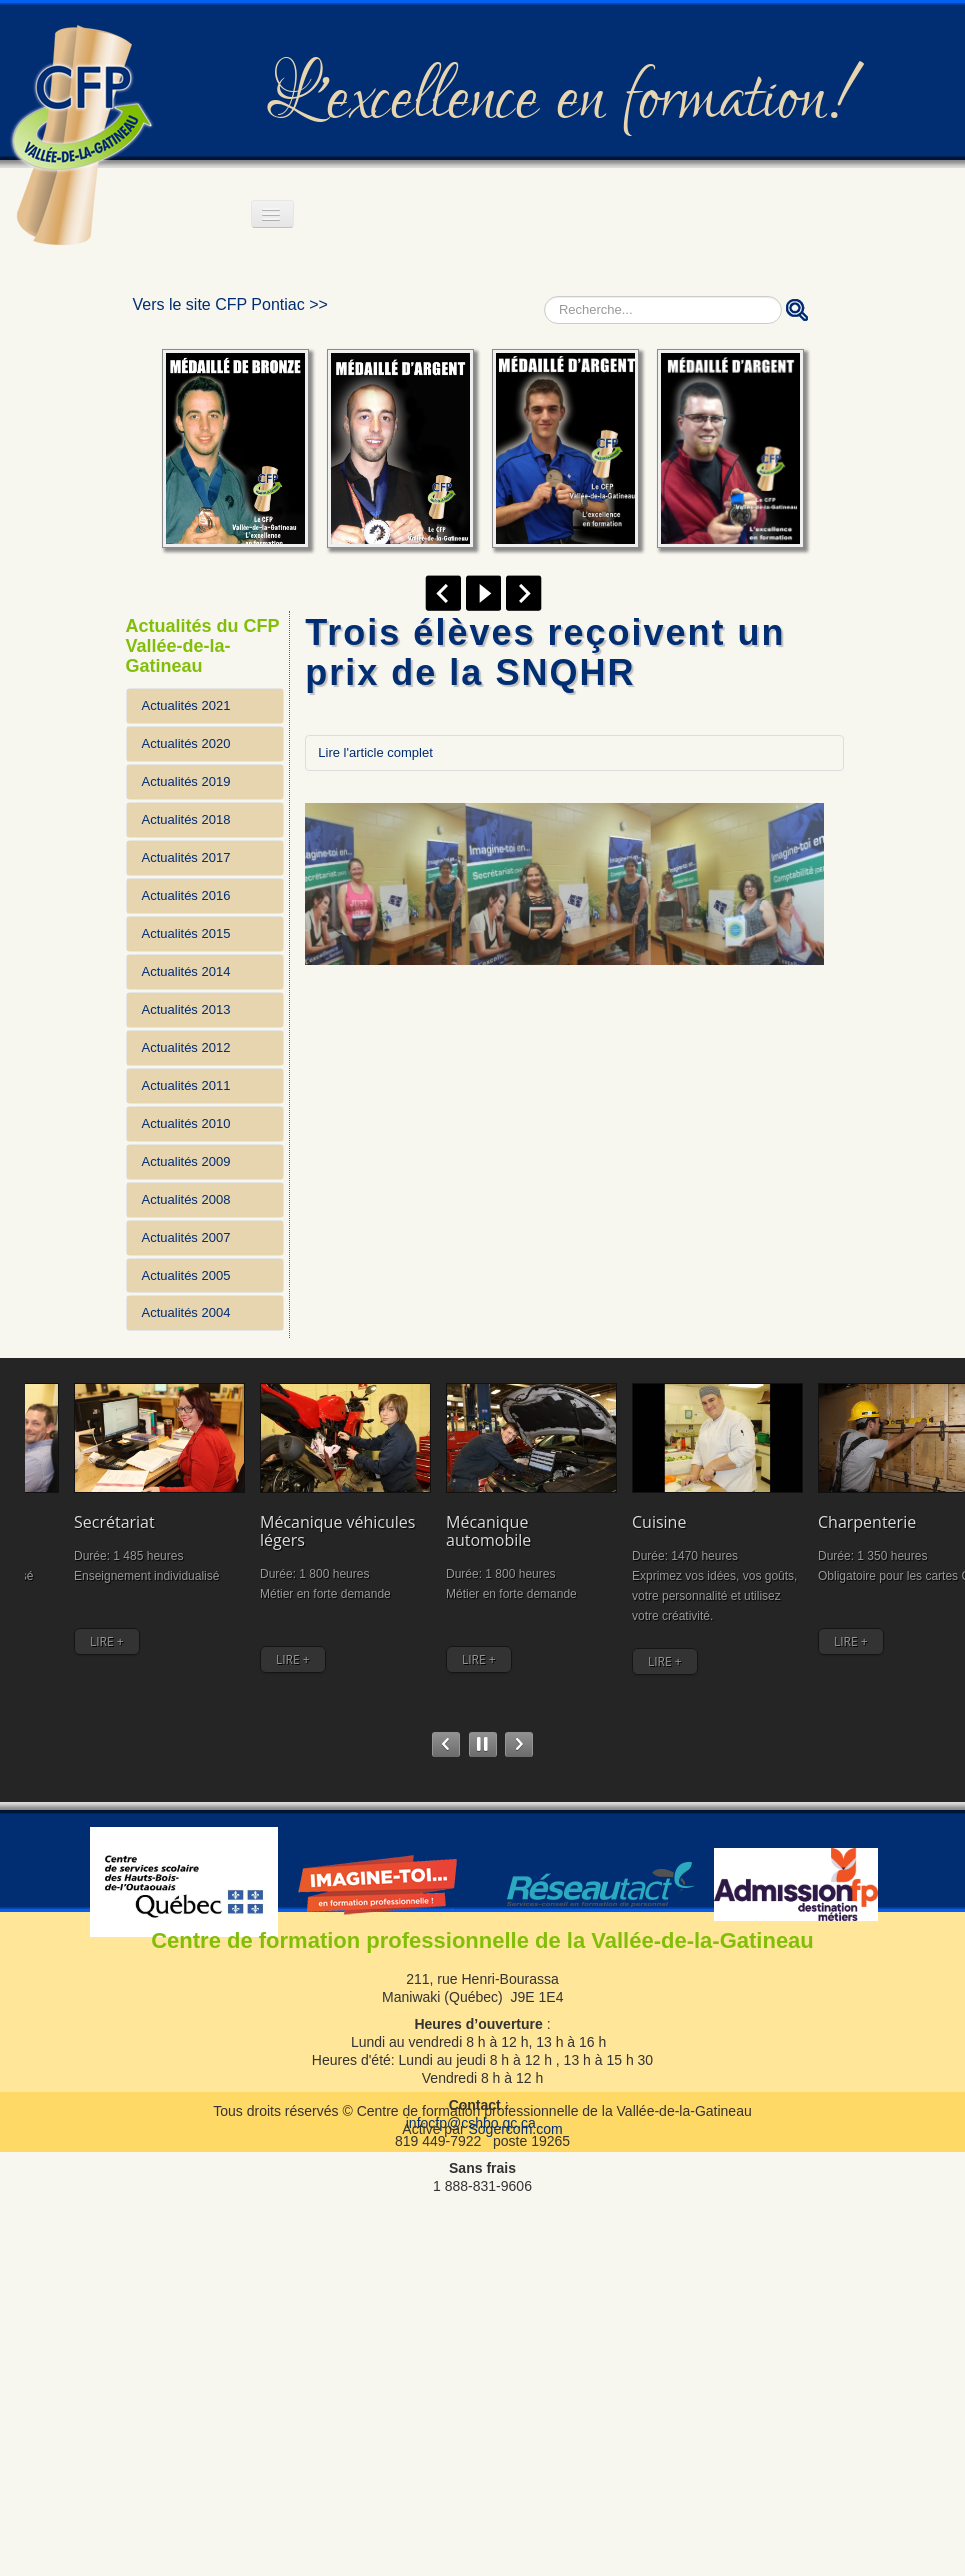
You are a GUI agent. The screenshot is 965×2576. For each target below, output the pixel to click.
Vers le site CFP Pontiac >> (230, 304)
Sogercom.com (515, 2113)
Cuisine (585, 1487)
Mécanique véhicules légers (351, 1496)
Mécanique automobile (467, 1496)
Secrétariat (198, 1487)
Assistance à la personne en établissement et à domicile (879, 1514)
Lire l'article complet (375, 752)
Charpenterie (741, 1487)
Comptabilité (73, 1487)
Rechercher (544, 296)
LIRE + (58, 1626)
